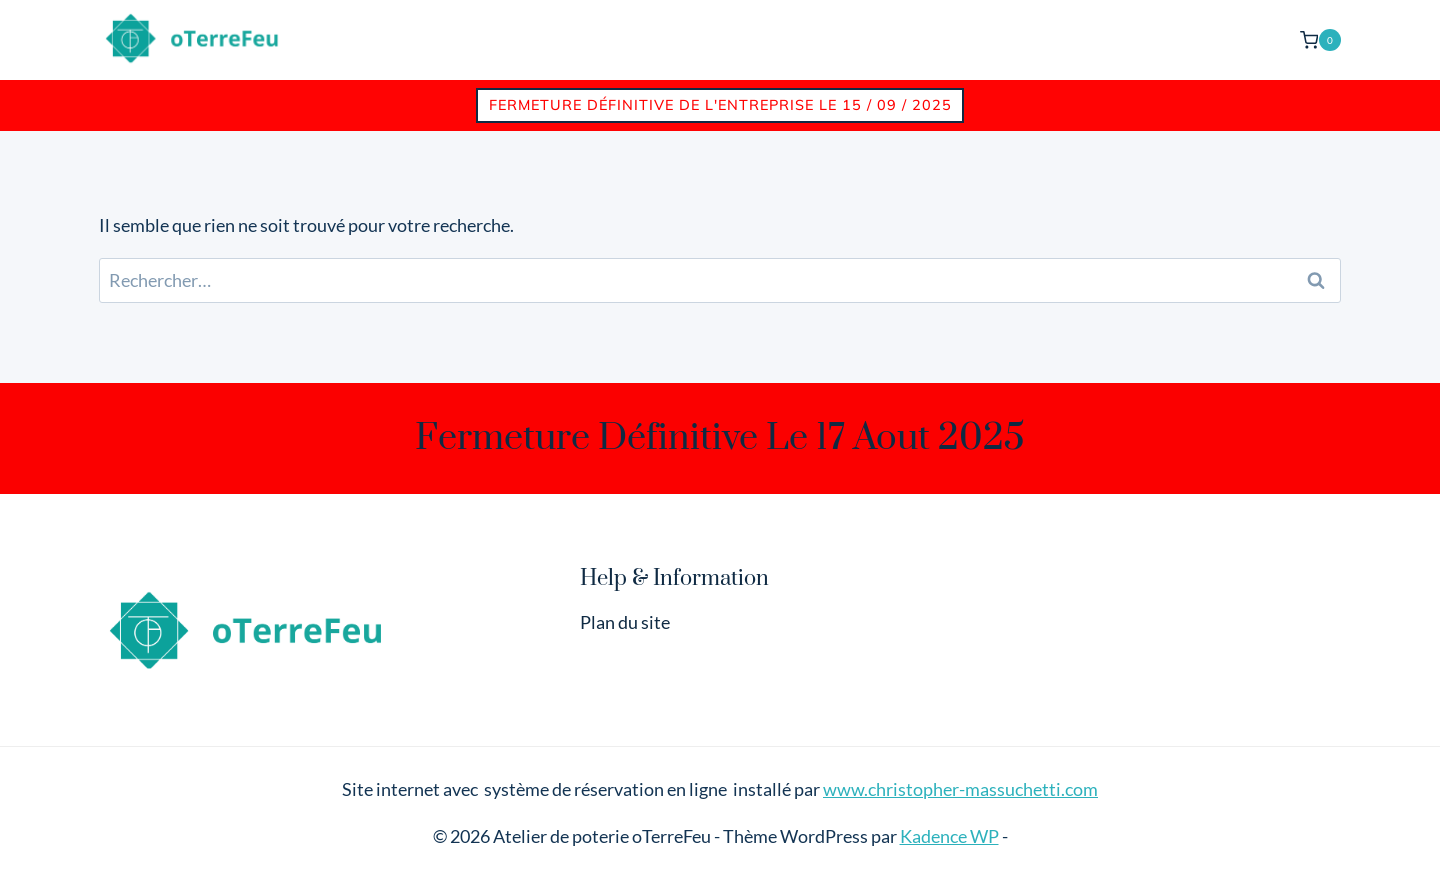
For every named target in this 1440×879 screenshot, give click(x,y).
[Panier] (1320, 39)
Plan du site (625, 622)
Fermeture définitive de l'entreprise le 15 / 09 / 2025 (720, 105)
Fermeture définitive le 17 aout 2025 (720, 438)
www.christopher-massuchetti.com (960, 789)
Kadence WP (949, 836)
